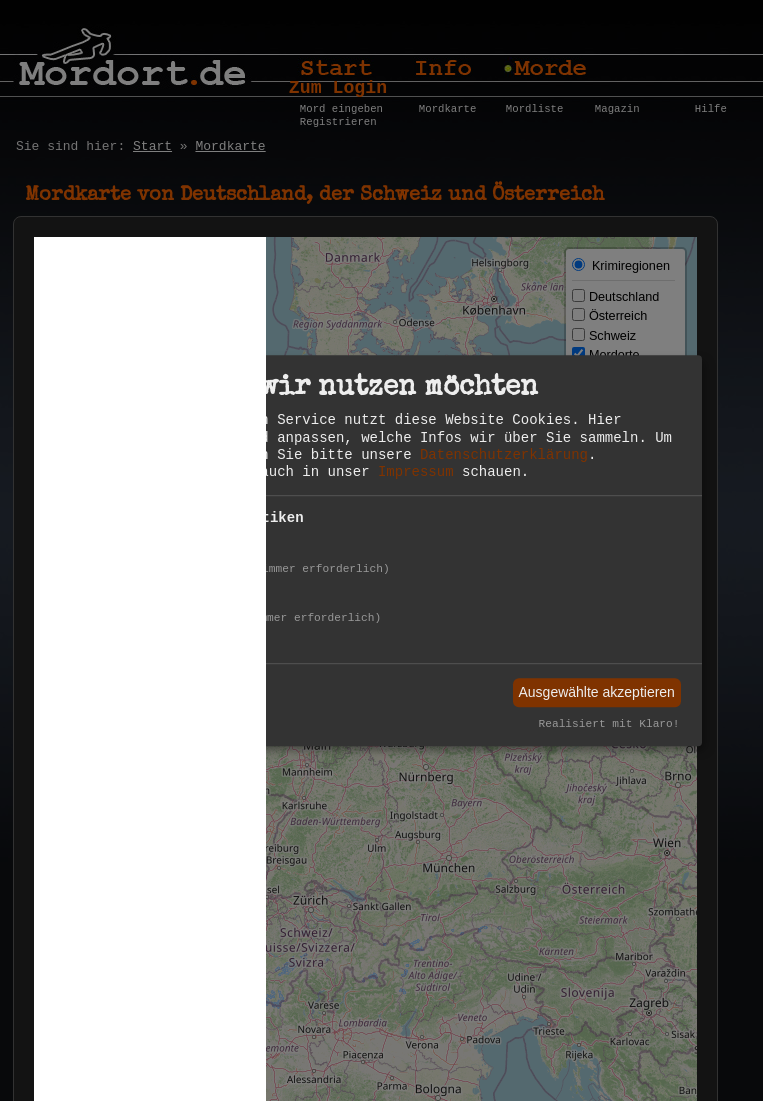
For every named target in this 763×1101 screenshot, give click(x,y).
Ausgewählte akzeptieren (596, 692)
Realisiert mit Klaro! (609, 725)
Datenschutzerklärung (504, 455)
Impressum (416, 472)
